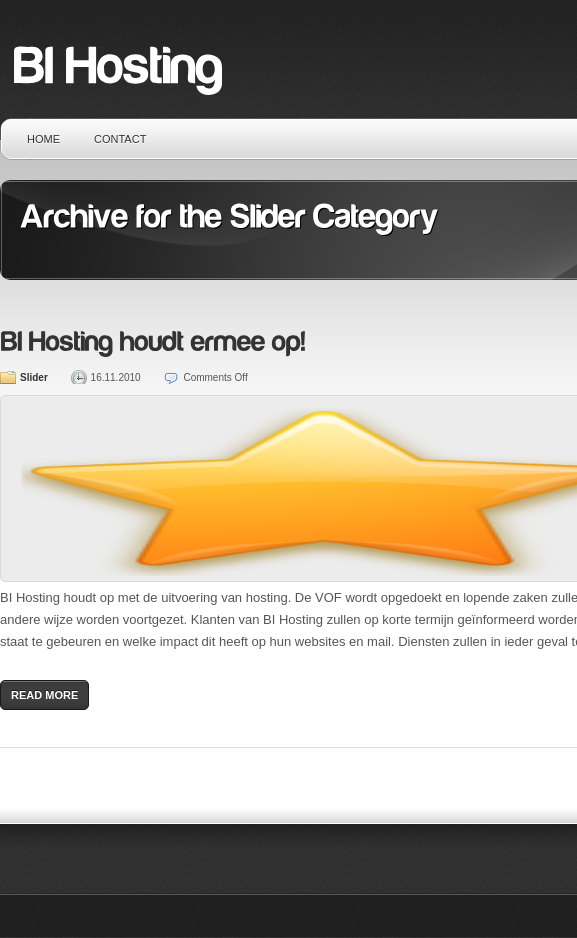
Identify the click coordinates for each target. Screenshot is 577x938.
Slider (34, 377)
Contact (120, 139)
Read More (44, 695)
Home (43, 139)
